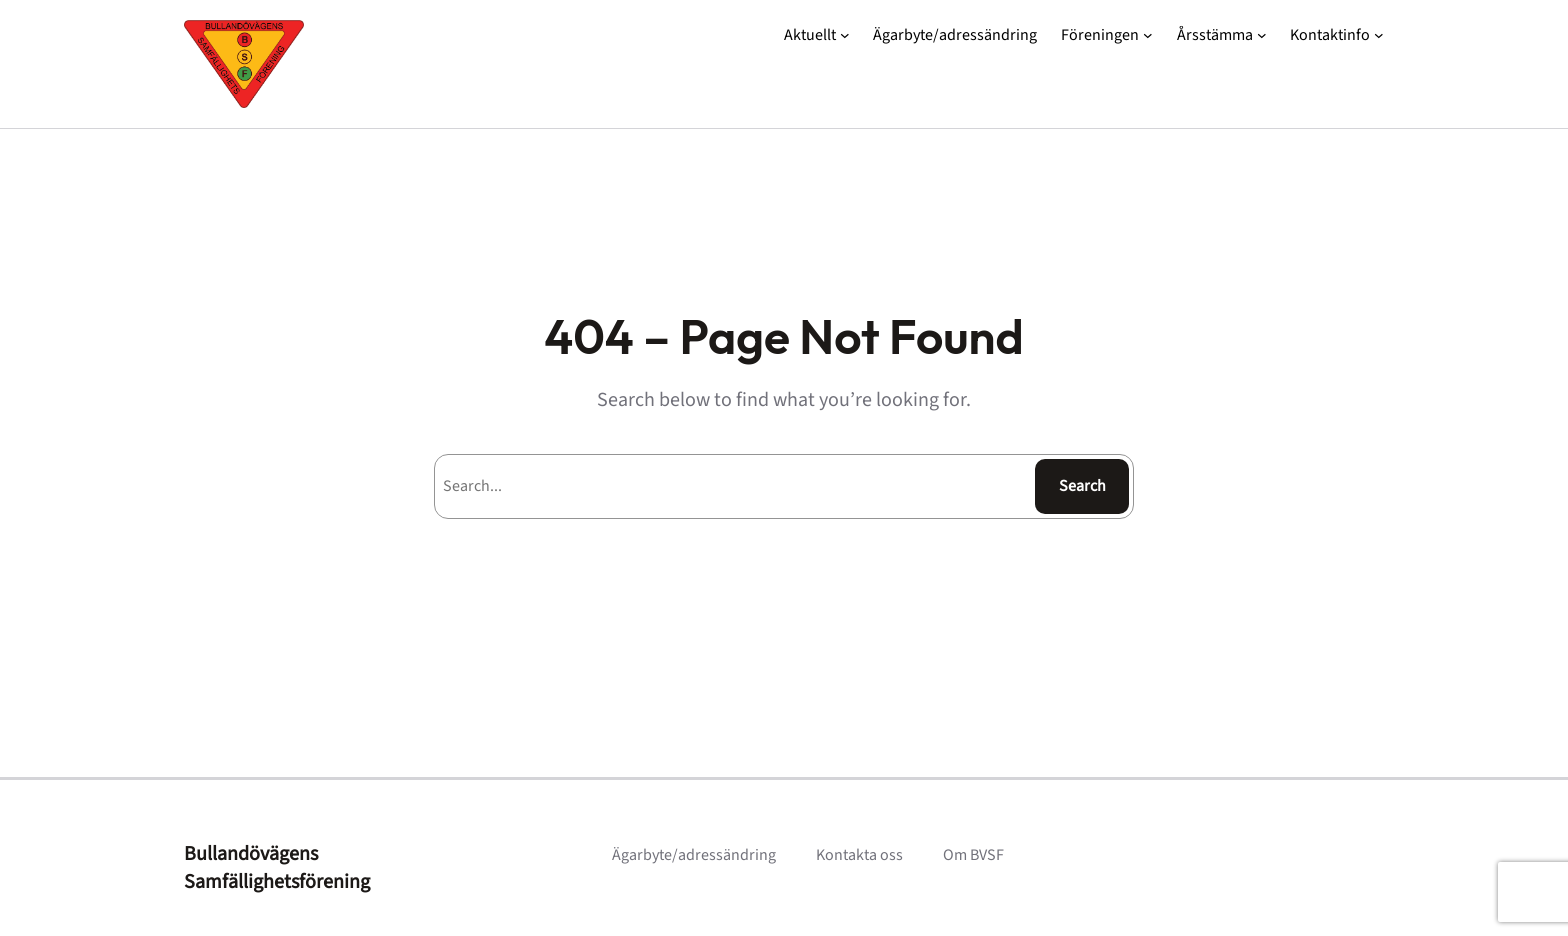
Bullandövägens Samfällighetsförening (277, 868)
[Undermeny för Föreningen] (1148, 35)
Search (1082, 486)
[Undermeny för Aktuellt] (845, 35)
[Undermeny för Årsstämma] (1262, 35)
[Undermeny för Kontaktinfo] (1379, 35)
